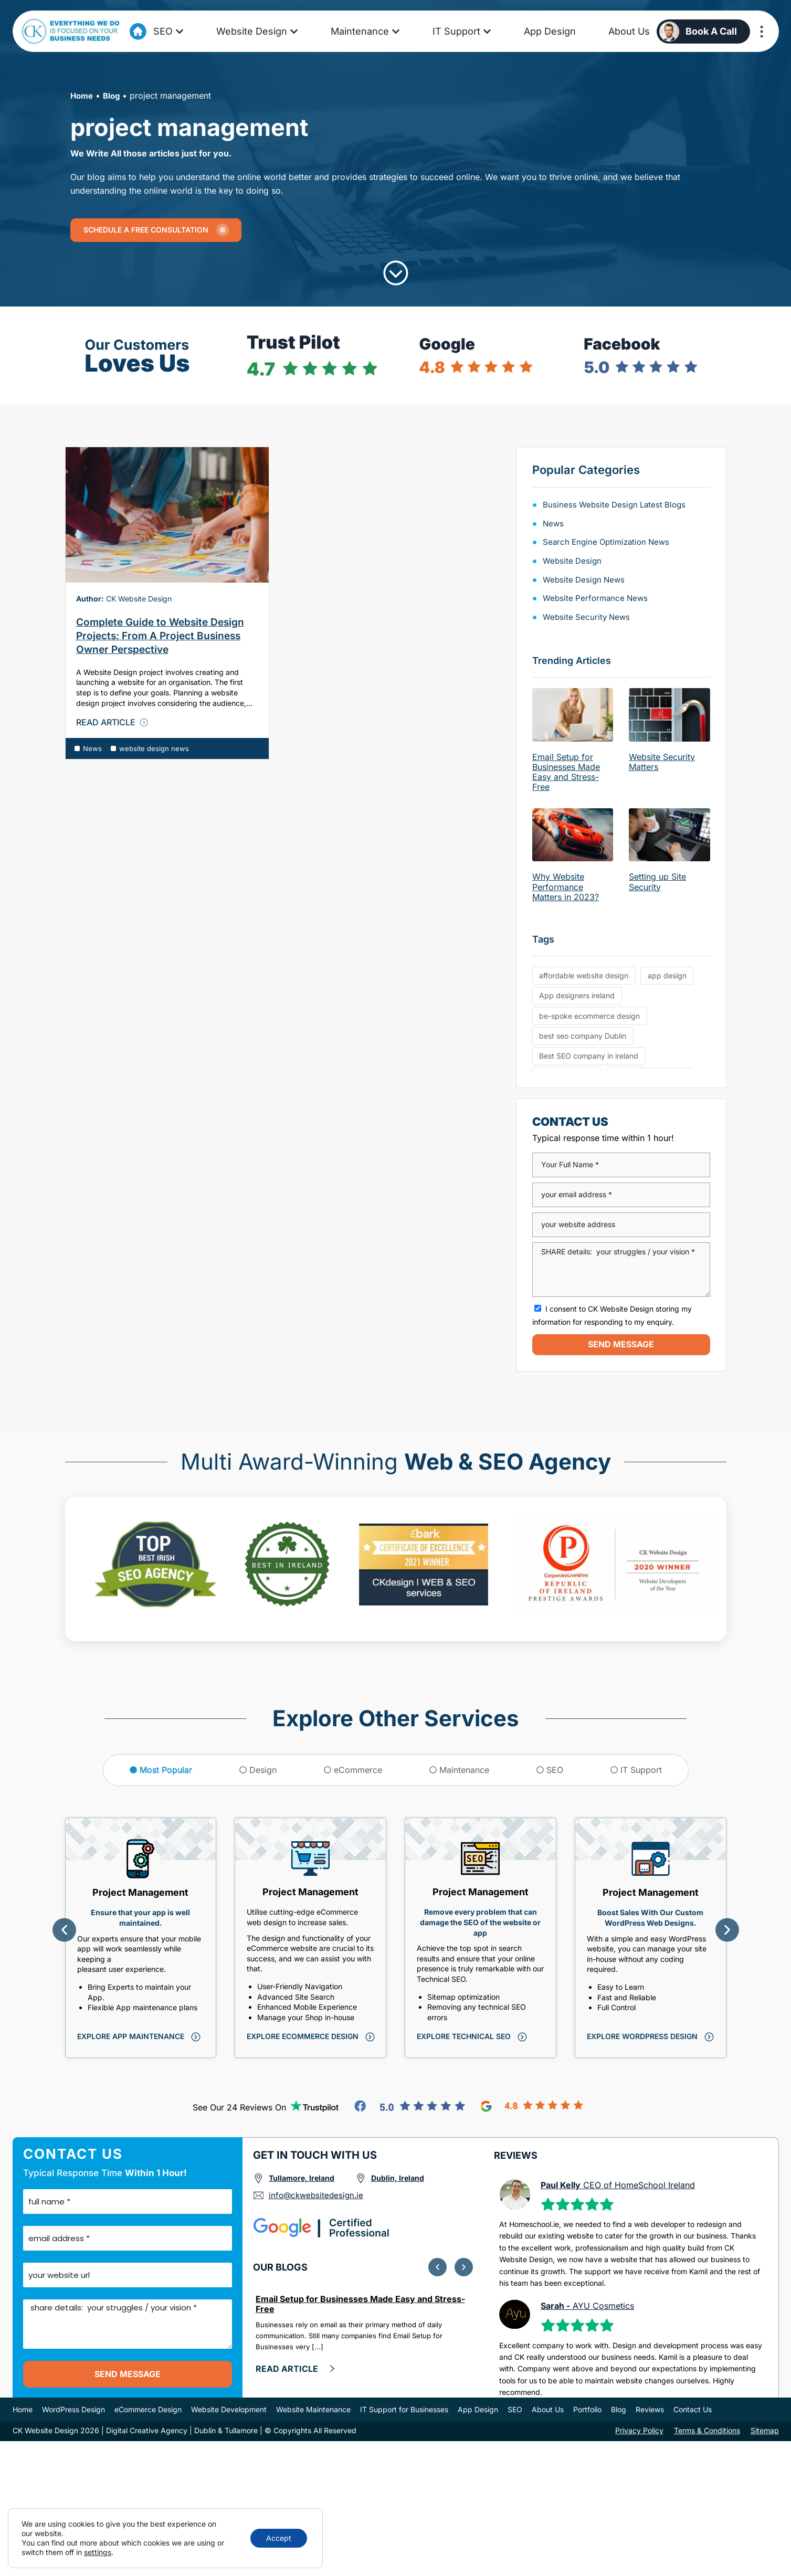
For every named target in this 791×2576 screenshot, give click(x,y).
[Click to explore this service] (138, 2036)
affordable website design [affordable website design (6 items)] (583, 976)
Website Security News (588, 616)
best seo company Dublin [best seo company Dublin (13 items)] (582, 1038)
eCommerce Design (148, 2409)
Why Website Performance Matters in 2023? (565, 886)
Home (82, 95)
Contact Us (692, 2409)
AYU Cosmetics (587, 2305)
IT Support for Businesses (404, 2409)
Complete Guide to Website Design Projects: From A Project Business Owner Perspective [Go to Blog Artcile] (160, 636)
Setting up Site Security (657, 881)
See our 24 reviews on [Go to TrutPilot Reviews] (239, 2107)
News (92, 748)
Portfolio (587, 2409)
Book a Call (711, 31)
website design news (154, 748)
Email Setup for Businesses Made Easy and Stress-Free (566, 772)
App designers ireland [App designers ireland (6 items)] (577, 997)
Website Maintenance (313, 2409)
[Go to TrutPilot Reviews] (315, 2106)
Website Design (573, 560)
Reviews (650, 2409)
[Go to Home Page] (138, 31)
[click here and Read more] (296, 2370)
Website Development (229, 2409)
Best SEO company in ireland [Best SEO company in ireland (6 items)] (588, 1059)
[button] (64, 1929)
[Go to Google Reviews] (532, 2106)
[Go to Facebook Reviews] (410, 2106)
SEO (515, 2409)
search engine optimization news (610, 541)
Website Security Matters (662, 762)
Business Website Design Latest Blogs (617, 504)
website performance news (597, 598)
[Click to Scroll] (395, 273)
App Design (478, 2409)
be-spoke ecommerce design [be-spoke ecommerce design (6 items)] (589, 1017)
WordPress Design (73, 2409)
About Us (548, 2409)
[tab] (160, 1770)
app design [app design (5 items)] (667, 976)
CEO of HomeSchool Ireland (618, 2185)
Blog (114, 95)
